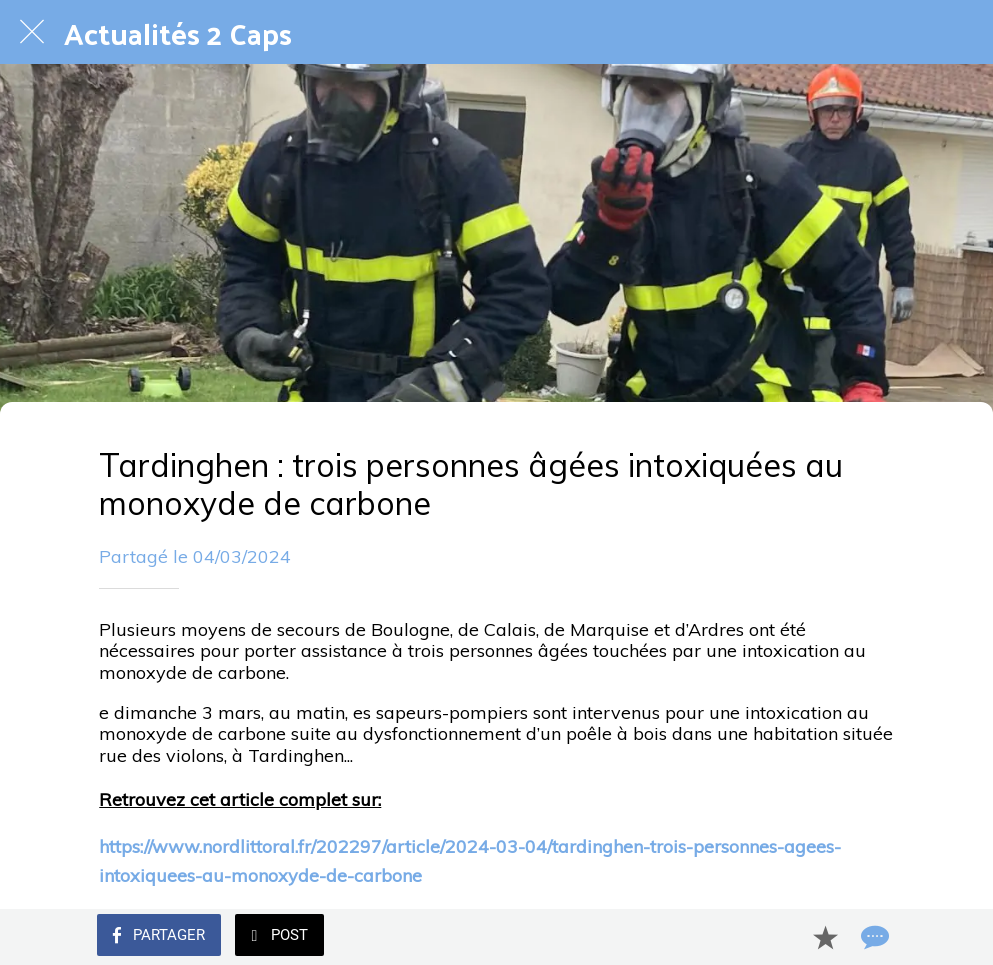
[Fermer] (32, 32)
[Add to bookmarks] (825, 937)
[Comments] (873, 937)
